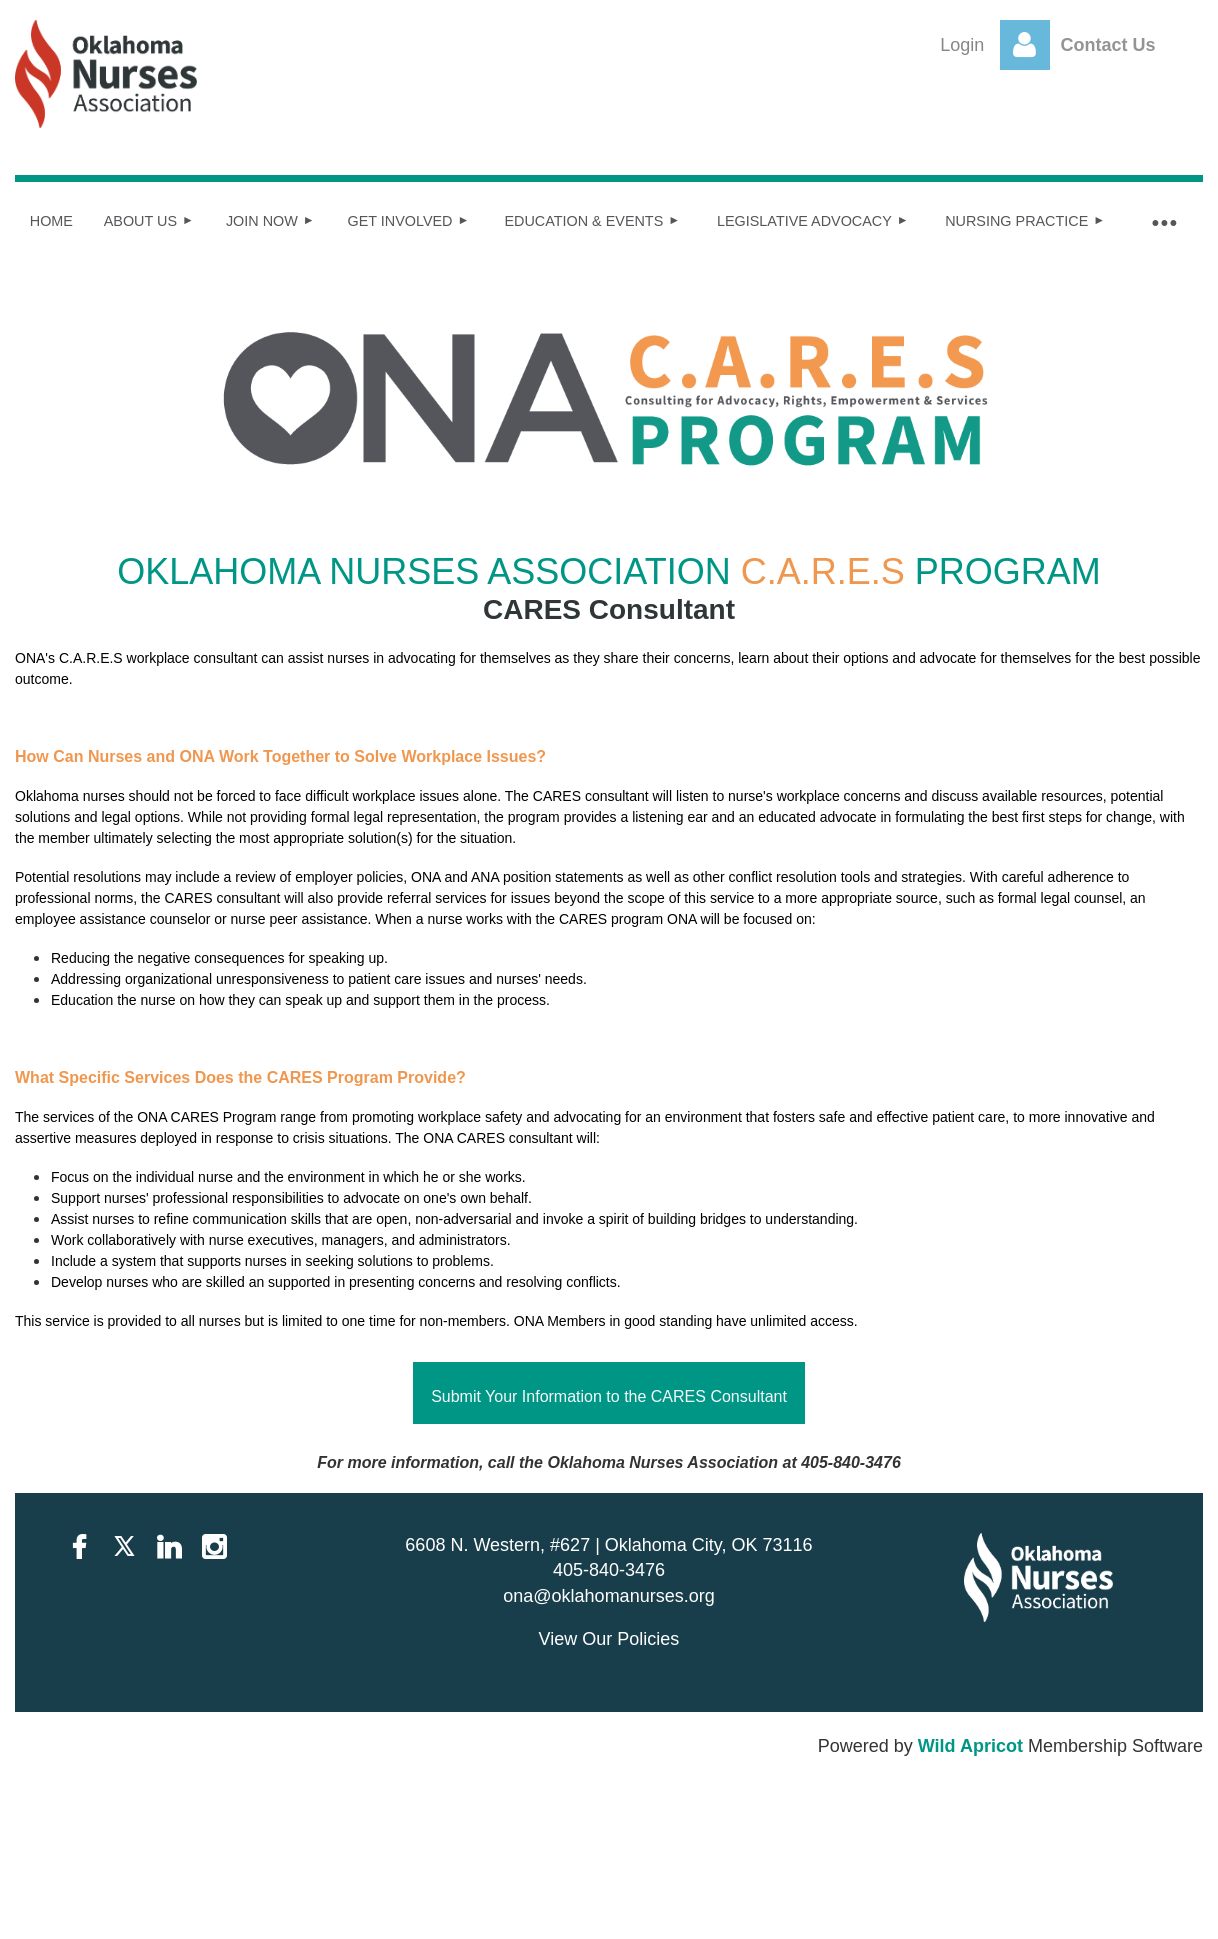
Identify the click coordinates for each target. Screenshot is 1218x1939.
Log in (1025, 45)
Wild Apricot (970, 1746)
